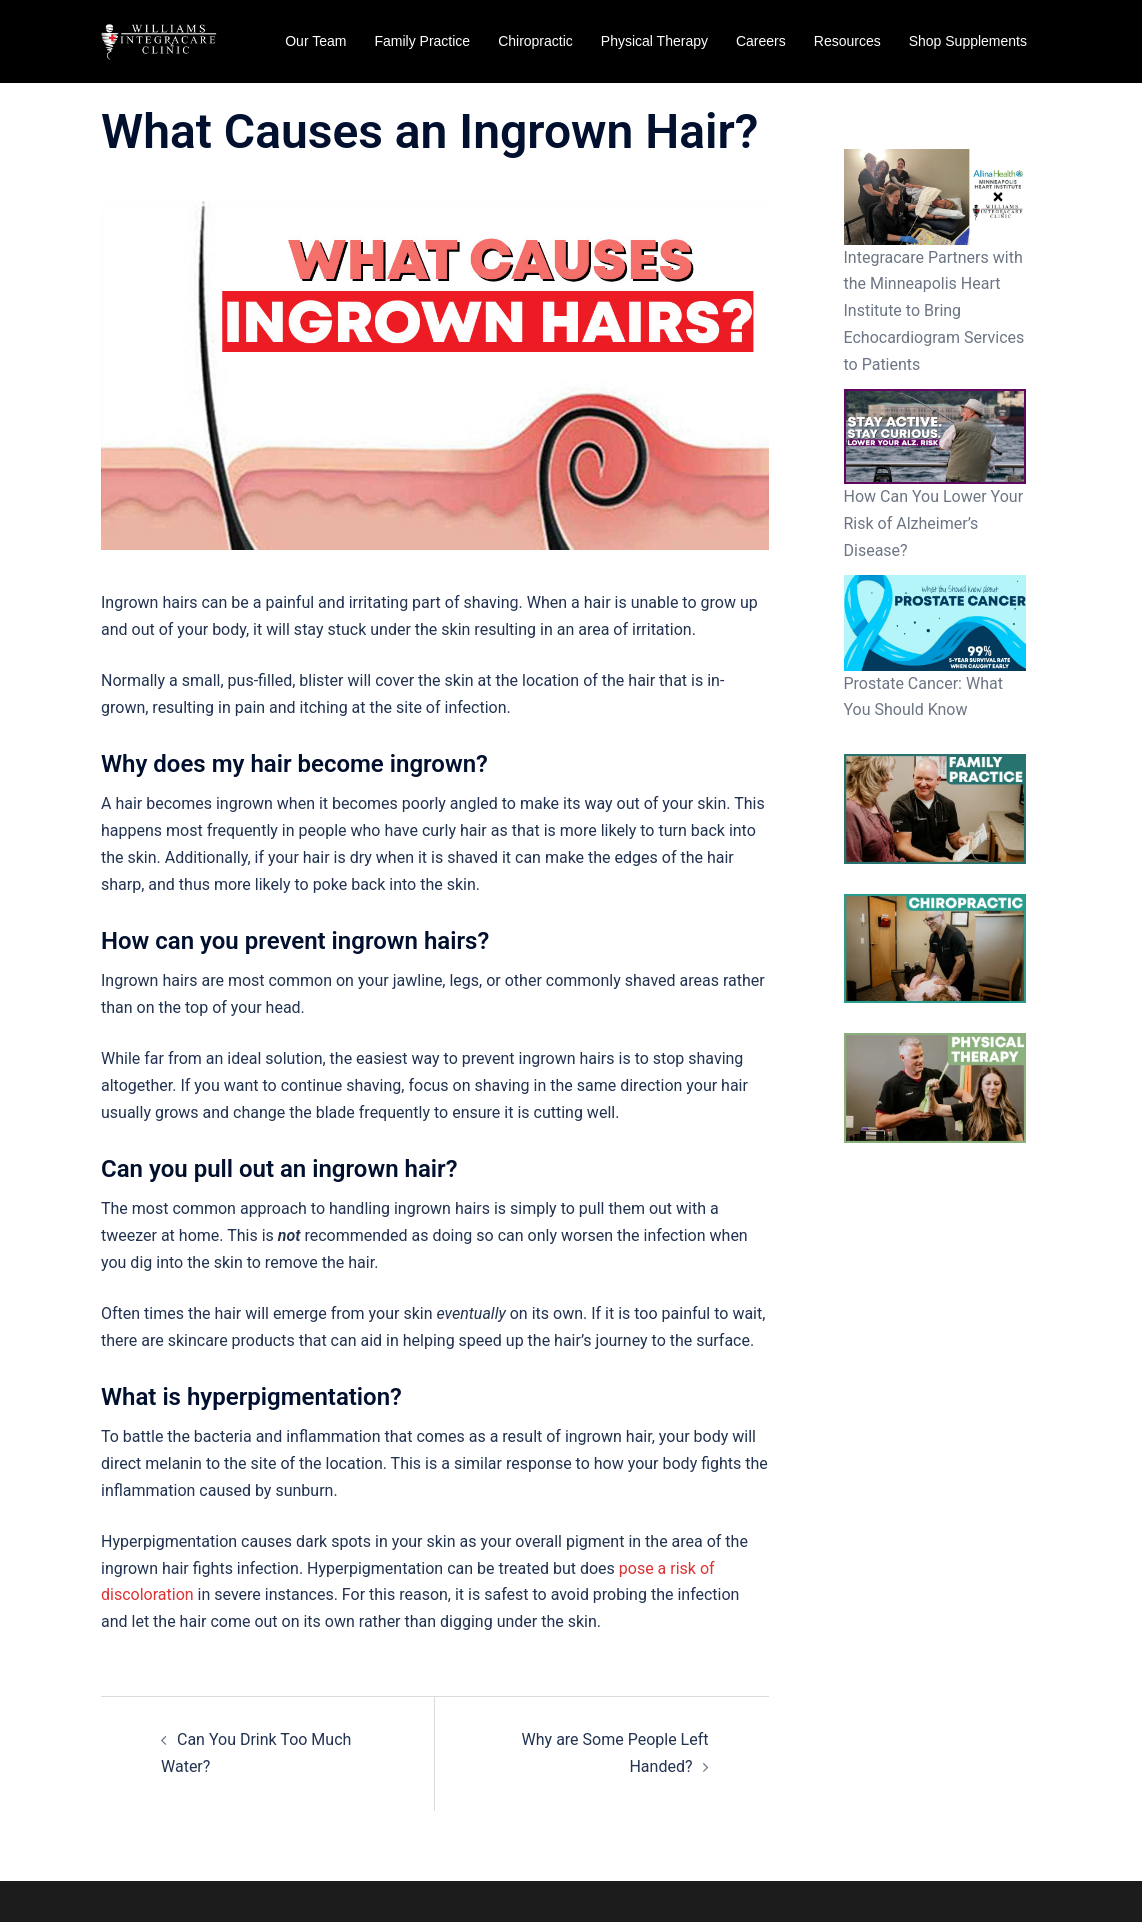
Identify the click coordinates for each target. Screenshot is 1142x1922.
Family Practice (422, 41)
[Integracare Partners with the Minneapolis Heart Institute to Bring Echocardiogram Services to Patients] (935, 197)
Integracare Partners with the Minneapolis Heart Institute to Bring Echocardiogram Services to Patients (934, 311)
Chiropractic (535, 41)
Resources (847, 41)
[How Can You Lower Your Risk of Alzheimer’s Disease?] (935, 437)
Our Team (315, 41)
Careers (761, 41)
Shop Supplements (968, 41)
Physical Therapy (654, 41)
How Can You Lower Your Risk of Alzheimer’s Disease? (934, 523)
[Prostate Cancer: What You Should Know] (935, 623)
